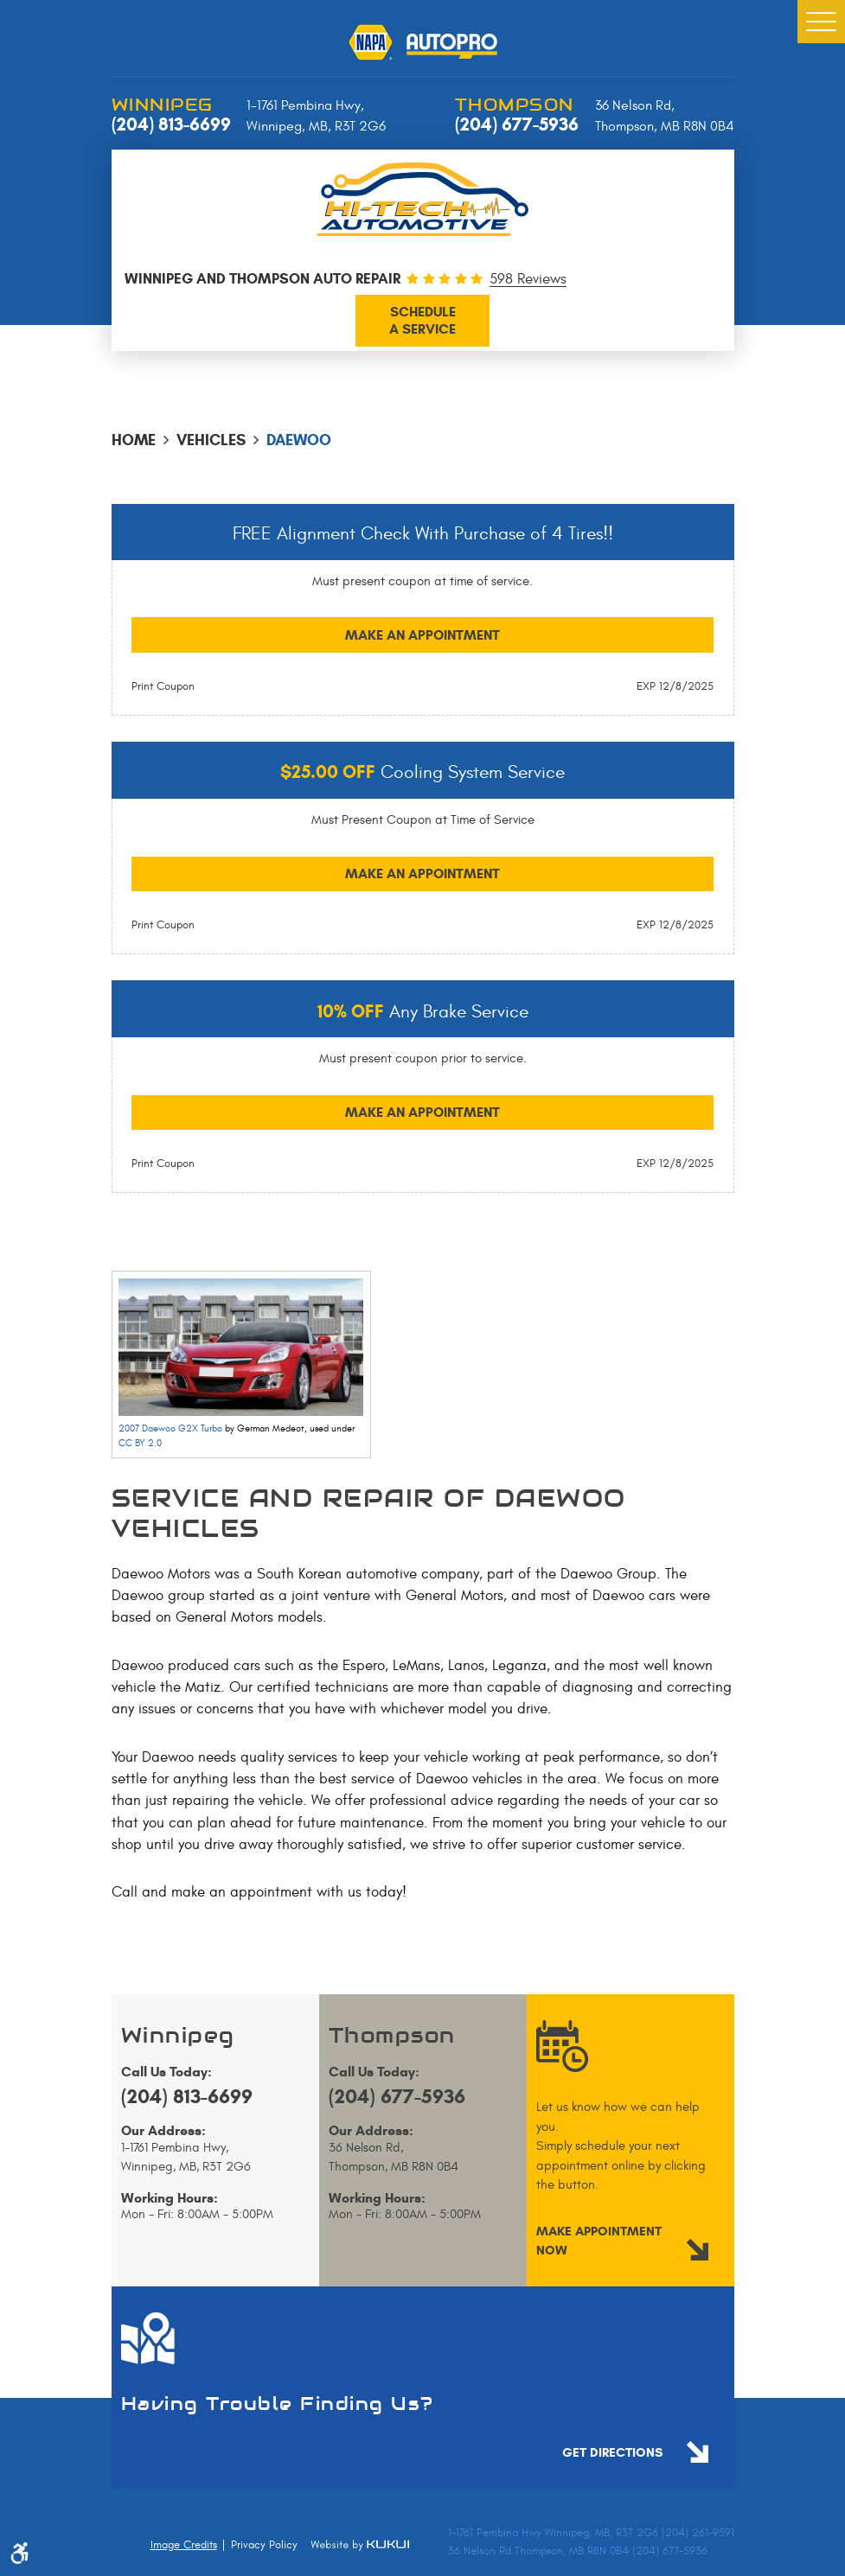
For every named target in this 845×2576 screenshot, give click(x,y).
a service (422, 320)
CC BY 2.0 (140, 1443)
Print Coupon (163, 686)
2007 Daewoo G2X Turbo (170, 1428)
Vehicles (211, 440)
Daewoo (298, 440)
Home (134, 440)
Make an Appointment (422, 635)
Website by (359, 2545)
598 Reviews (528, 279)
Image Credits (183, 2545)
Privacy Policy (264, 2545)
